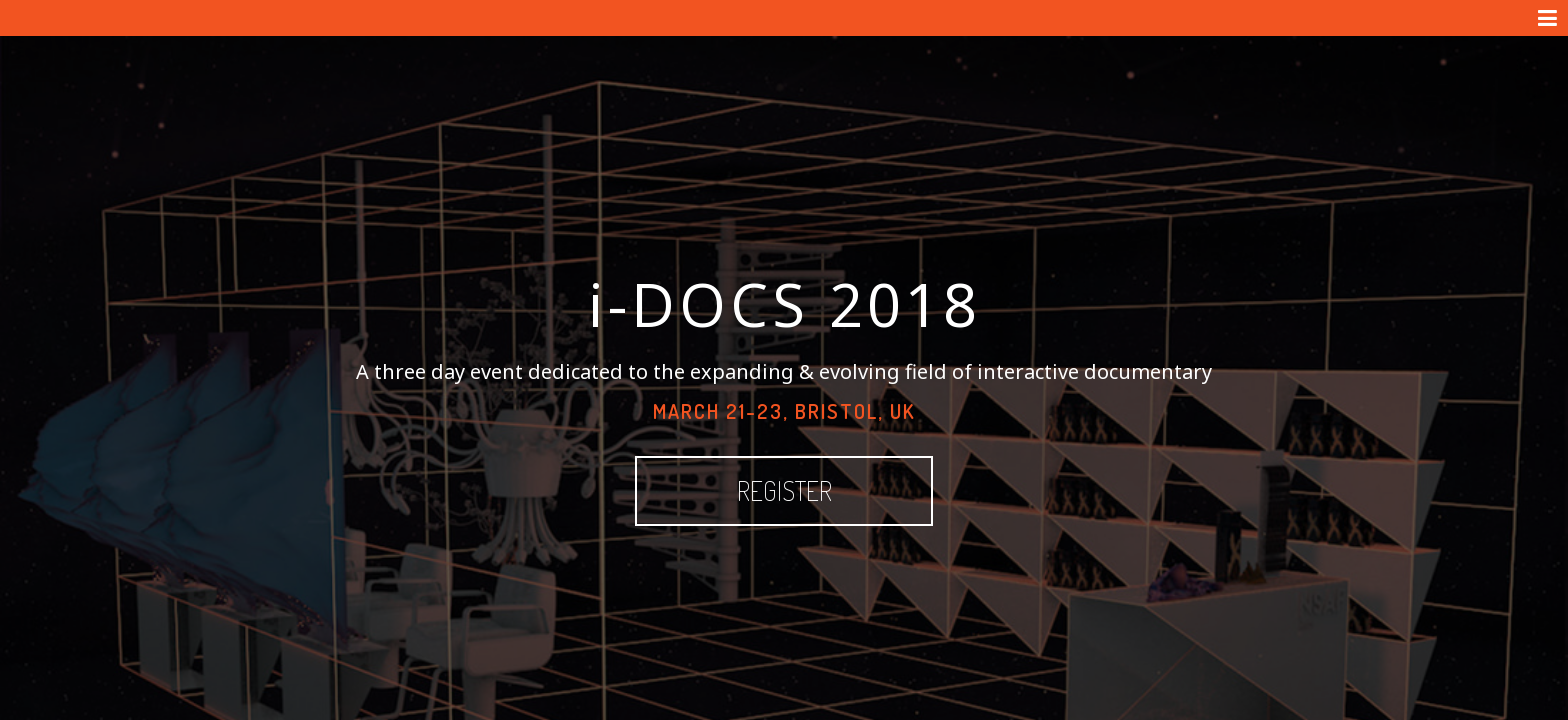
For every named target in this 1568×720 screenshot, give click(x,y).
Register (864, 454)
